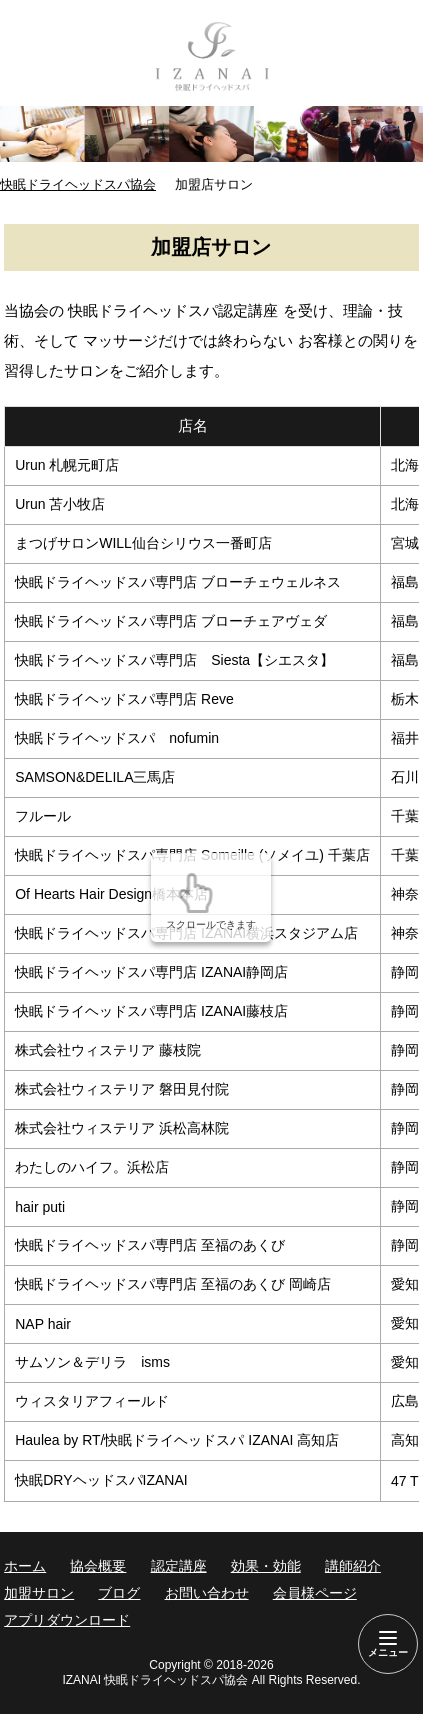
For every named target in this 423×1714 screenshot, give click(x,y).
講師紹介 (353, 1566)
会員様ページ (315, 1593)
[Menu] (388, 1644)
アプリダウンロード (67, 1620)
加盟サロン (39, 1593)
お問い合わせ (207, 1593)
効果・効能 (266, 1566)
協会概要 (98, 1566)
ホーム (25, 1566)
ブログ (119, 1593)
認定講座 (179, 1566)
